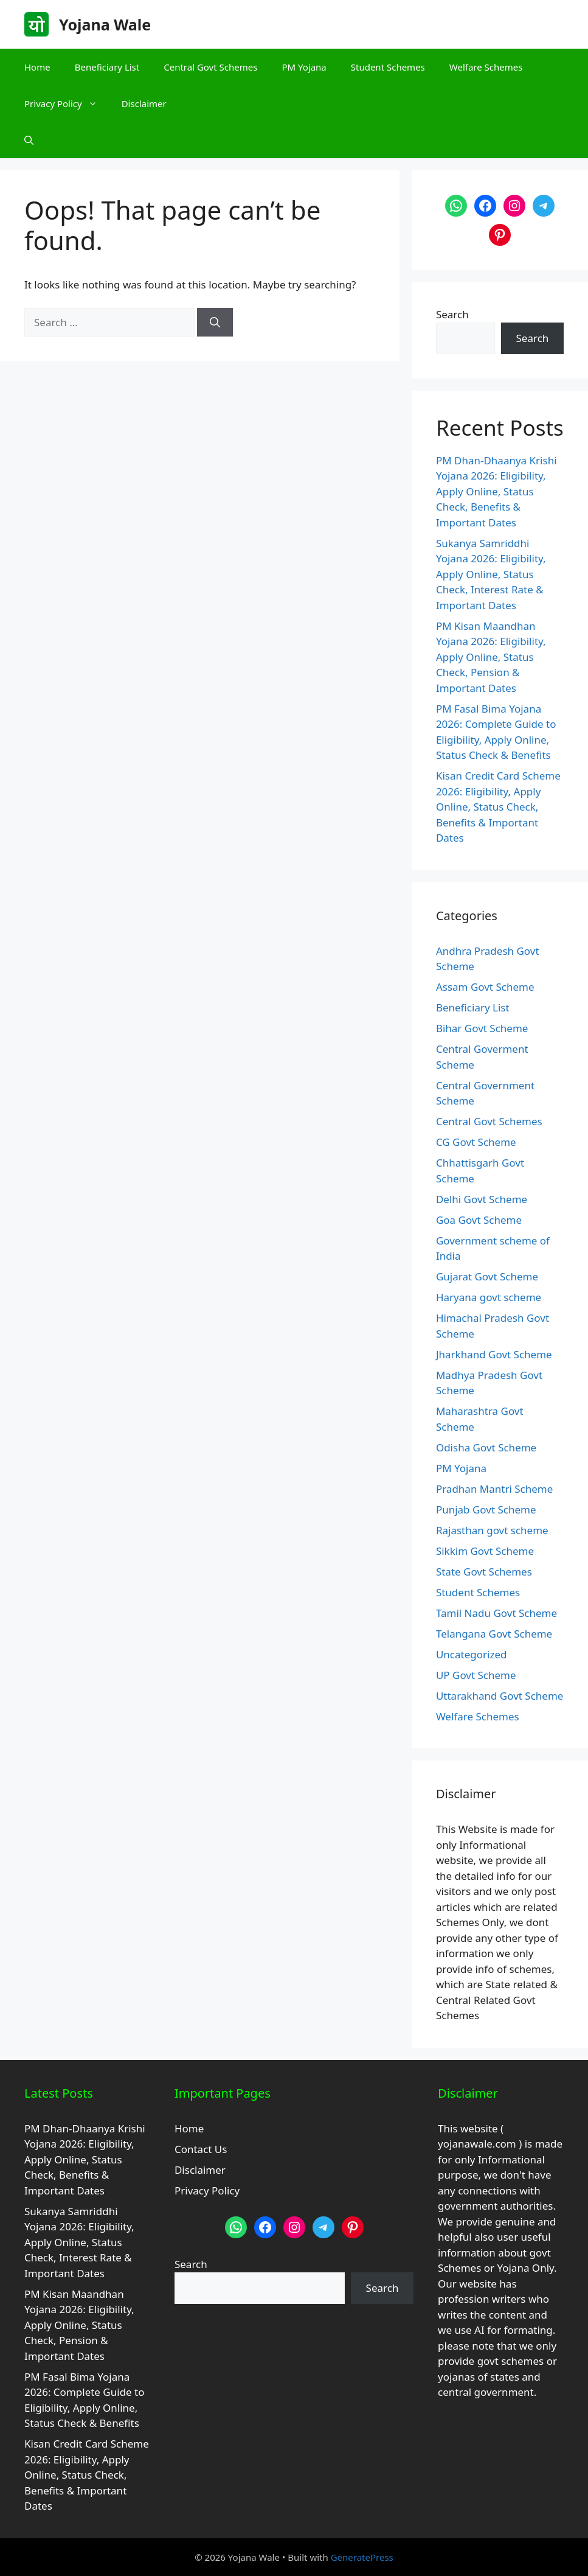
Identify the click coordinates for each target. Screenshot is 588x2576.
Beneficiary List (107, 67)
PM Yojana (304, 67)
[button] (29, 140)
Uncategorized (471, 1654)
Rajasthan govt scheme (492, 1530)
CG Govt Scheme (476, 1142)
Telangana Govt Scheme (494, 1634)
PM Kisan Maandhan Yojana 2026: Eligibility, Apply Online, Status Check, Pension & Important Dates (491, 657)
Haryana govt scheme (488, 1297)
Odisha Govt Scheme (486, 1447)
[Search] (215, 322)
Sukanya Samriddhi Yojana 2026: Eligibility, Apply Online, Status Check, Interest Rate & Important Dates (491, 574)
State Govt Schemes (484, 1572)
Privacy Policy (66, 103)
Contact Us (201, 2149)
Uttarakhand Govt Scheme (500, 1696)
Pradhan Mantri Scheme (494, 1489)
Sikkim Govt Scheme (485, 1551)
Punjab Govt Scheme (486, 1510)
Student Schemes (388, 67)
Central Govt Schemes (210, 67)
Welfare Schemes (486, 67)
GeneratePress (362, 2557)
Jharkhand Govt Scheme (494, 1354)
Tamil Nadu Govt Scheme (496, 1613)
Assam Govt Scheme (485, 987)
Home (37, 67)
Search (452, 314)
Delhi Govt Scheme (481, 1199)
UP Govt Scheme (476, 1675)
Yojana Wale (105, 24)
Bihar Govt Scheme (482, 1028)
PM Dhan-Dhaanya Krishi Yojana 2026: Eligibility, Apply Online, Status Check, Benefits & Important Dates (496, 491)
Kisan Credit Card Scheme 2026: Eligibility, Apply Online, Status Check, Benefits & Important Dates (498, 807)
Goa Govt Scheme (479, 1220)
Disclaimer (144, 103)
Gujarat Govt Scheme (487, 1276)
